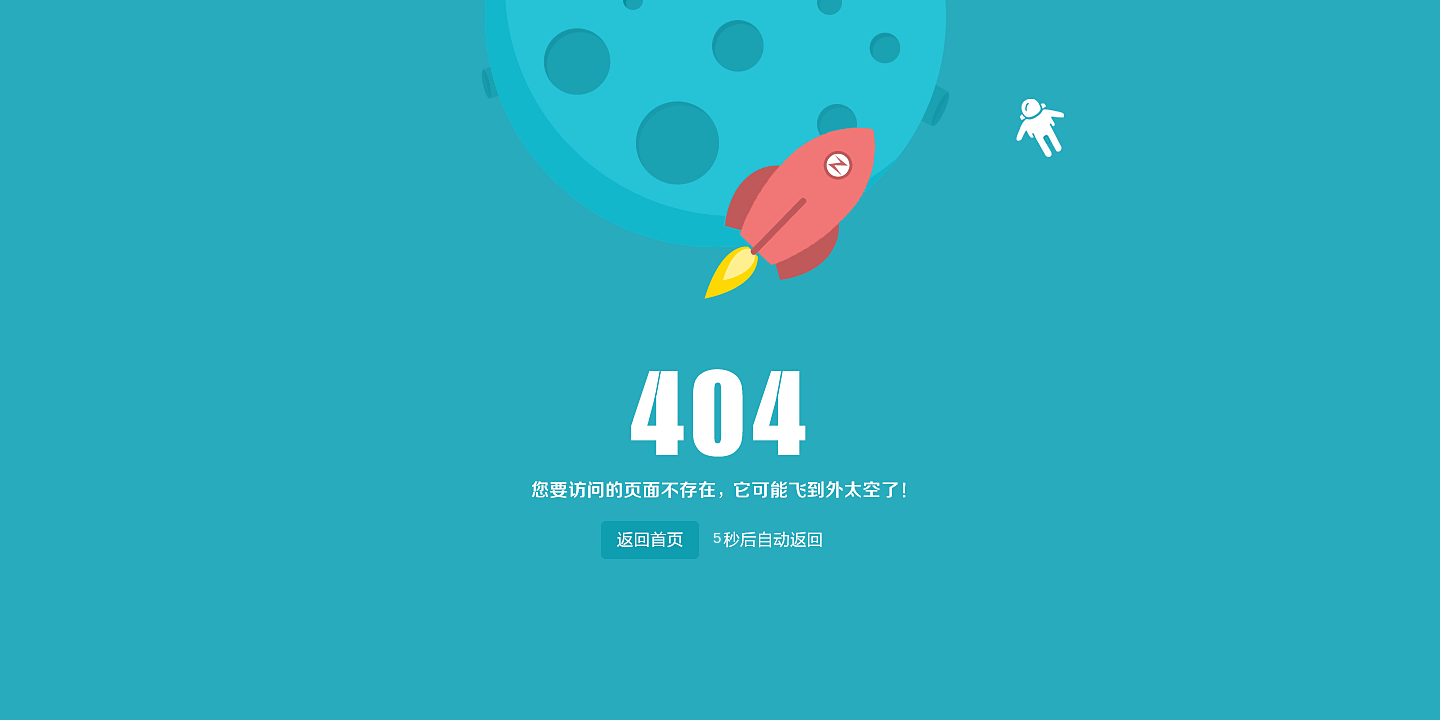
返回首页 (649, 535)
